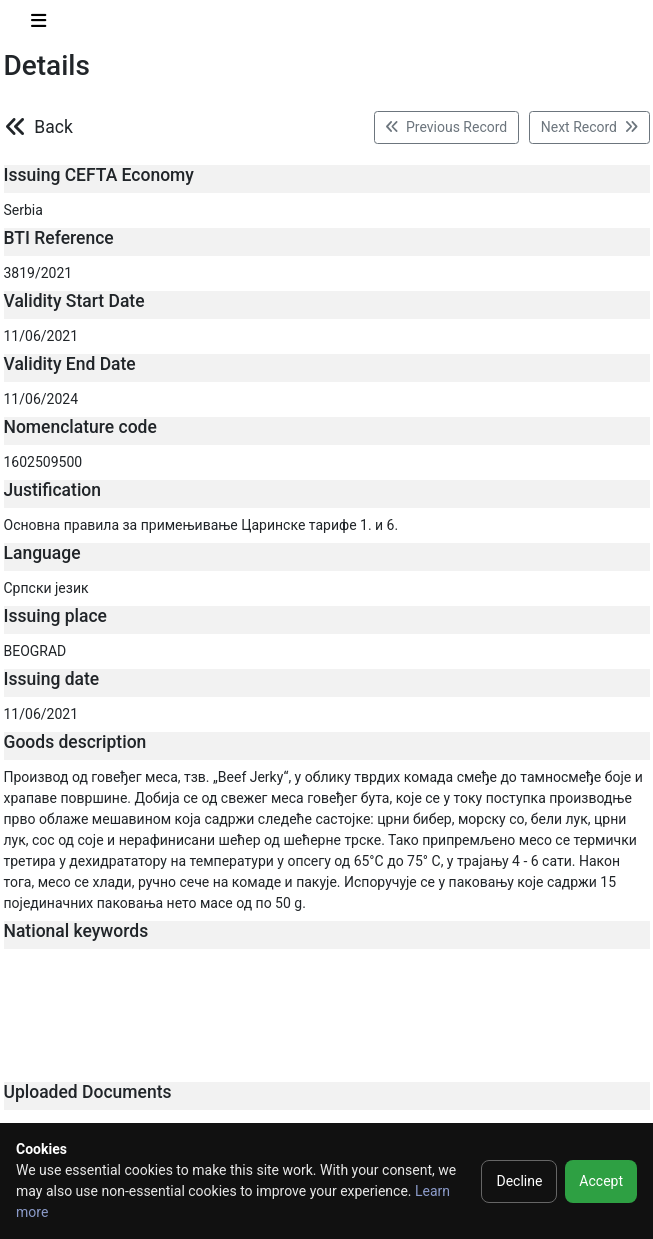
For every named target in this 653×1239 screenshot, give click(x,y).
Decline (519, 1181)
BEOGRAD (35, 651)
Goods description (75, 742)
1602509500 (43, 462)
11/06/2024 (41, 399)
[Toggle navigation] (38, 24)
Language (42, 553)
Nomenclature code (80, 427)
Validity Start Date (74, 301)
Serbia (23, 210)
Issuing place (55, 616)
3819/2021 (38, 273)
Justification (53, 490)
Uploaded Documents (88, 1092)
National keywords (76, 931)
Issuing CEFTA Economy (99, 175)
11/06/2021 (41, 336)
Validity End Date (70, 364)
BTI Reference (59, 238)
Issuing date (52, 679)
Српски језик (46, 588)
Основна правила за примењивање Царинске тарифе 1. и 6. (201, 525)
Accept (601, 1181)
